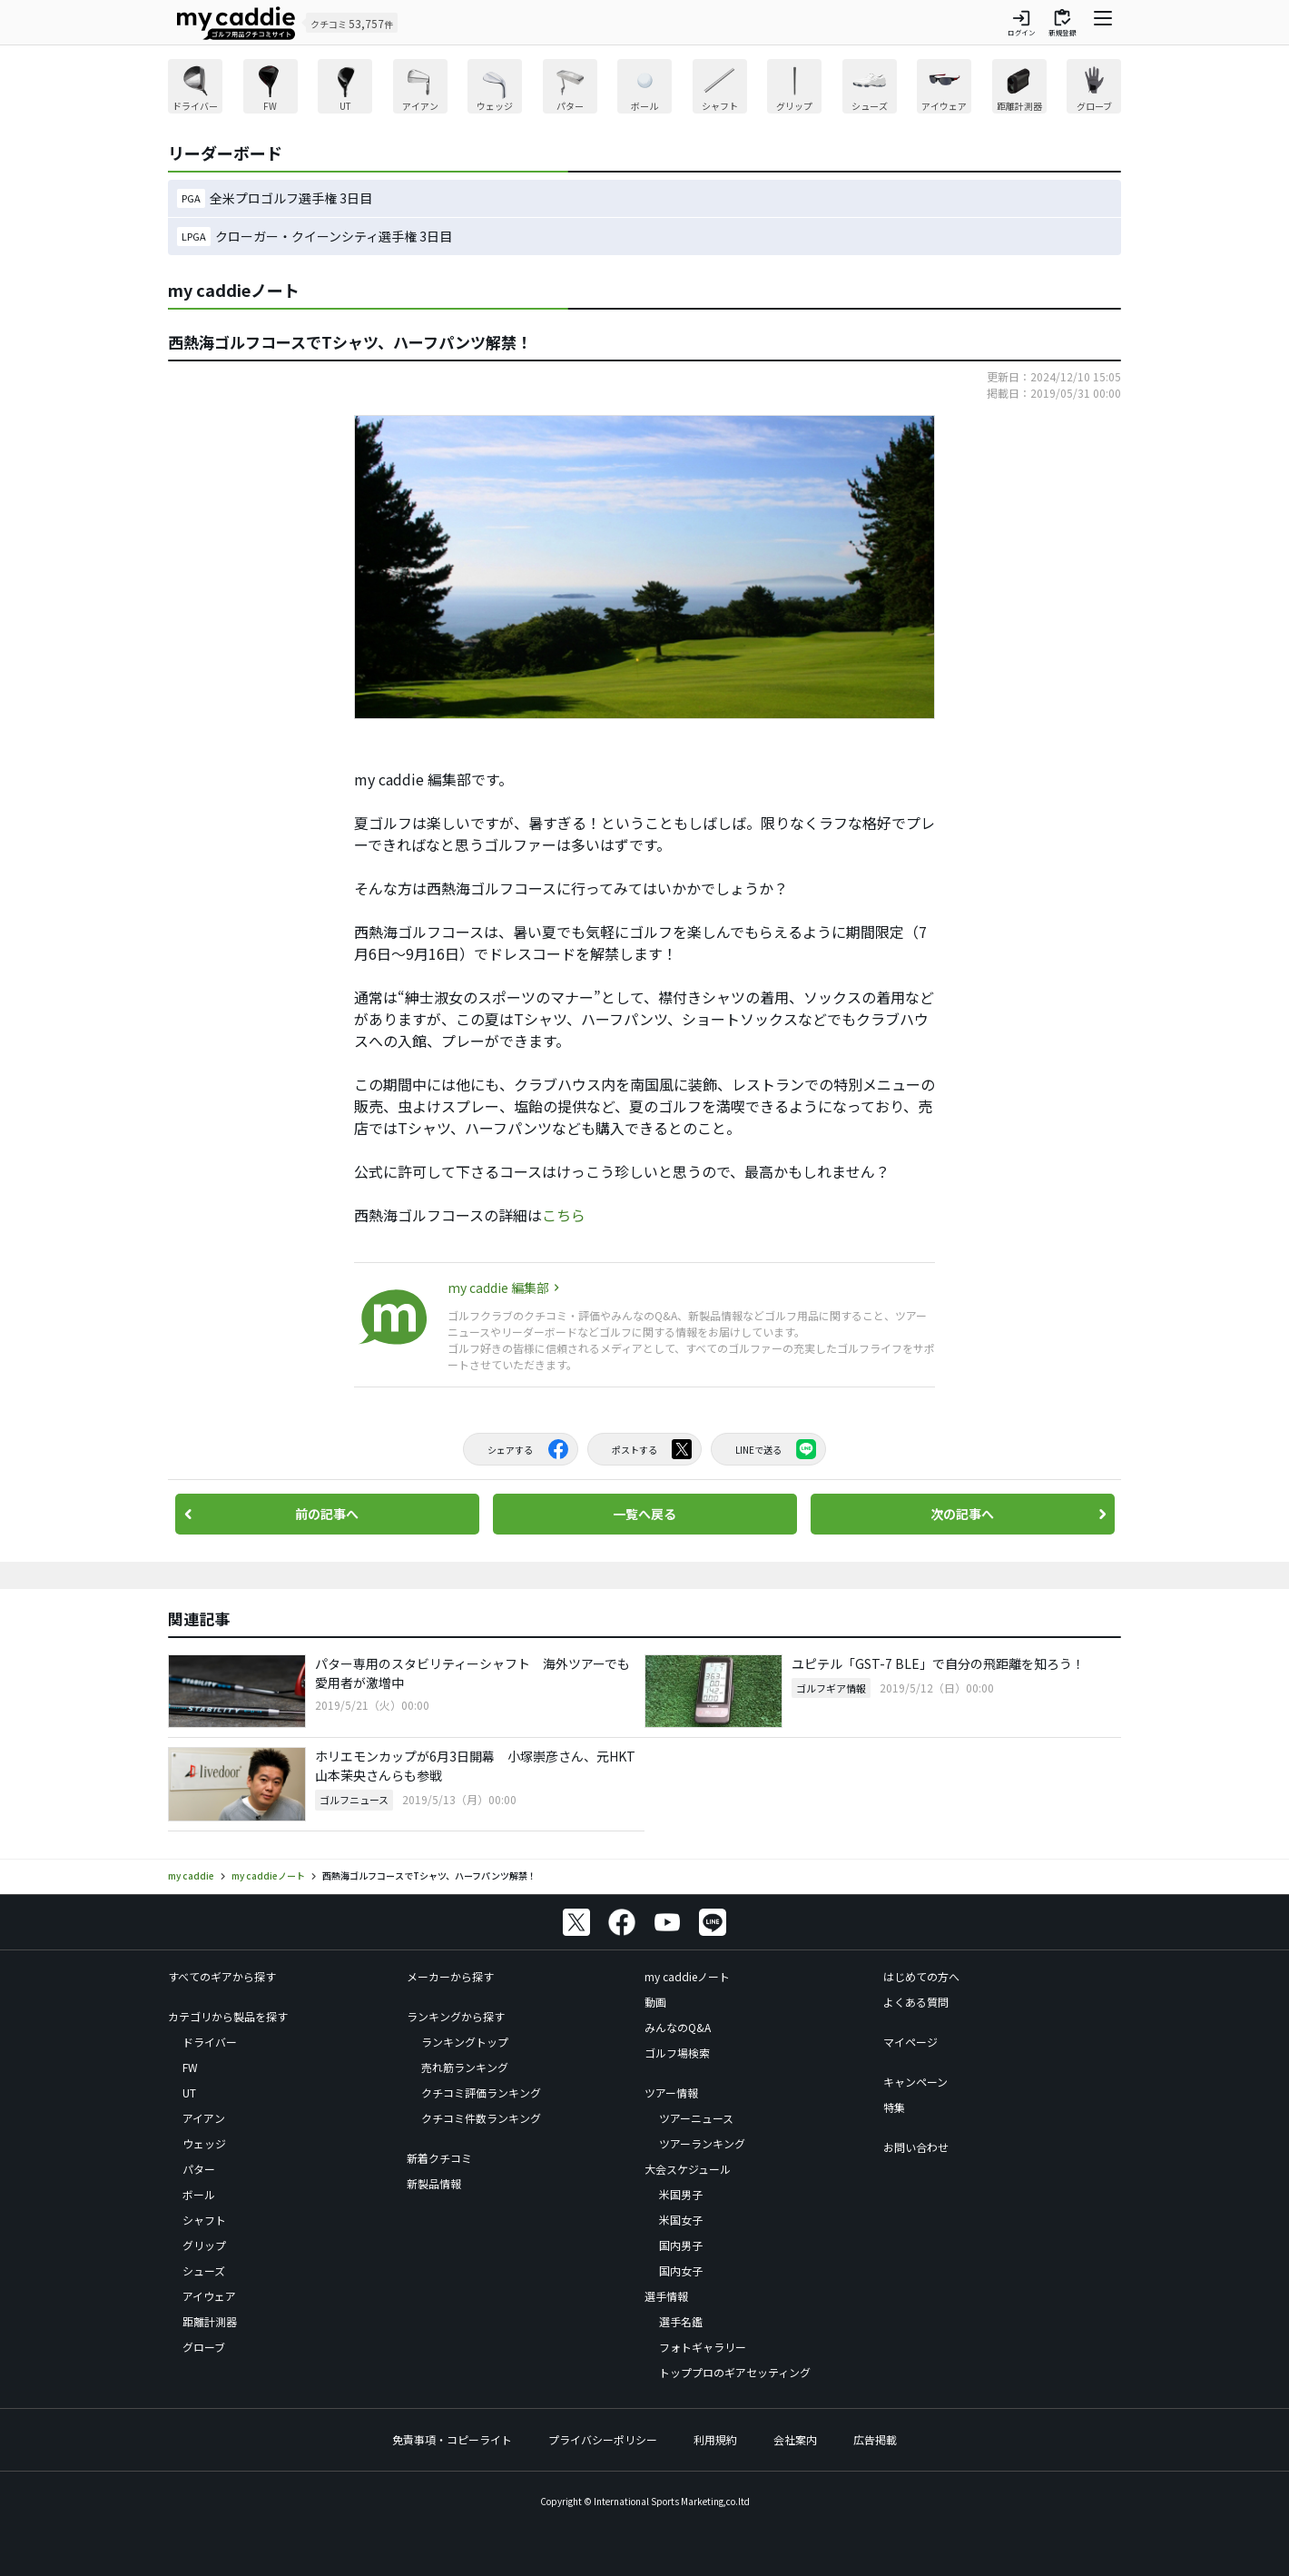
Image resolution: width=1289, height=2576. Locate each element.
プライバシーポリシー (602, 2439)
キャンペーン (915, 2081)
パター (198, 2168)
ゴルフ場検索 (677, 2052)
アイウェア (209, 2296)
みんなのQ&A (677, 2027)
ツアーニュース (696, 2118)
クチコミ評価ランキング (481, 2092)
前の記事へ (327, 1514)
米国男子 (681, 2194)
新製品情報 (434, 2183)
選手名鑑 (681, 2321)
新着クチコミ (439, 2158)
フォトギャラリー (702, 2346)
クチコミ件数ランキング (481, 2118)
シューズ (203, 2270)
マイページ (910, 2041)
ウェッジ (204, 2143)
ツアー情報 (671, 2092)
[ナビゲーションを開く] (1103, 23)
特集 (894, 2107)
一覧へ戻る (644, 1514)
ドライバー (209, 2041)
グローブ (203, 2346)
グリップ (204, 2245)
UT (189, 2092)
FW (190, 2067)
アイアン (203, 2118)
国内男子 (681, 2245)
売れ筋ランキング (464, 2067)
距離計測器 (209, 2321)
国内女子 (681, 2270)
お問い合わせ (916, 2147)
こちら (563, 1215)
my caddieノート (687, 1976)
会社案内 (795, 2439)
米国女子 (681, 2219)
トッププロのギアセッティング (735, 2372)
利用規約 (715, 2439)
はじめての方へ (921, 1976)
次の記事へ (962, 1514)
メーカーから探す (450, 1976)
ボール (198, 2194)
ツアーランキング (702, 2143)
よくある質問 (916, 2001)
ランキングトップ (464, 2041)
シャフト (204, 2219)
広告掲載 (875, 2439)
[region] (644, 88)
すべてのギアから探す (222, 1976)
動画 (655, 2001)
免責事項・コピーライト (452, 2439)
